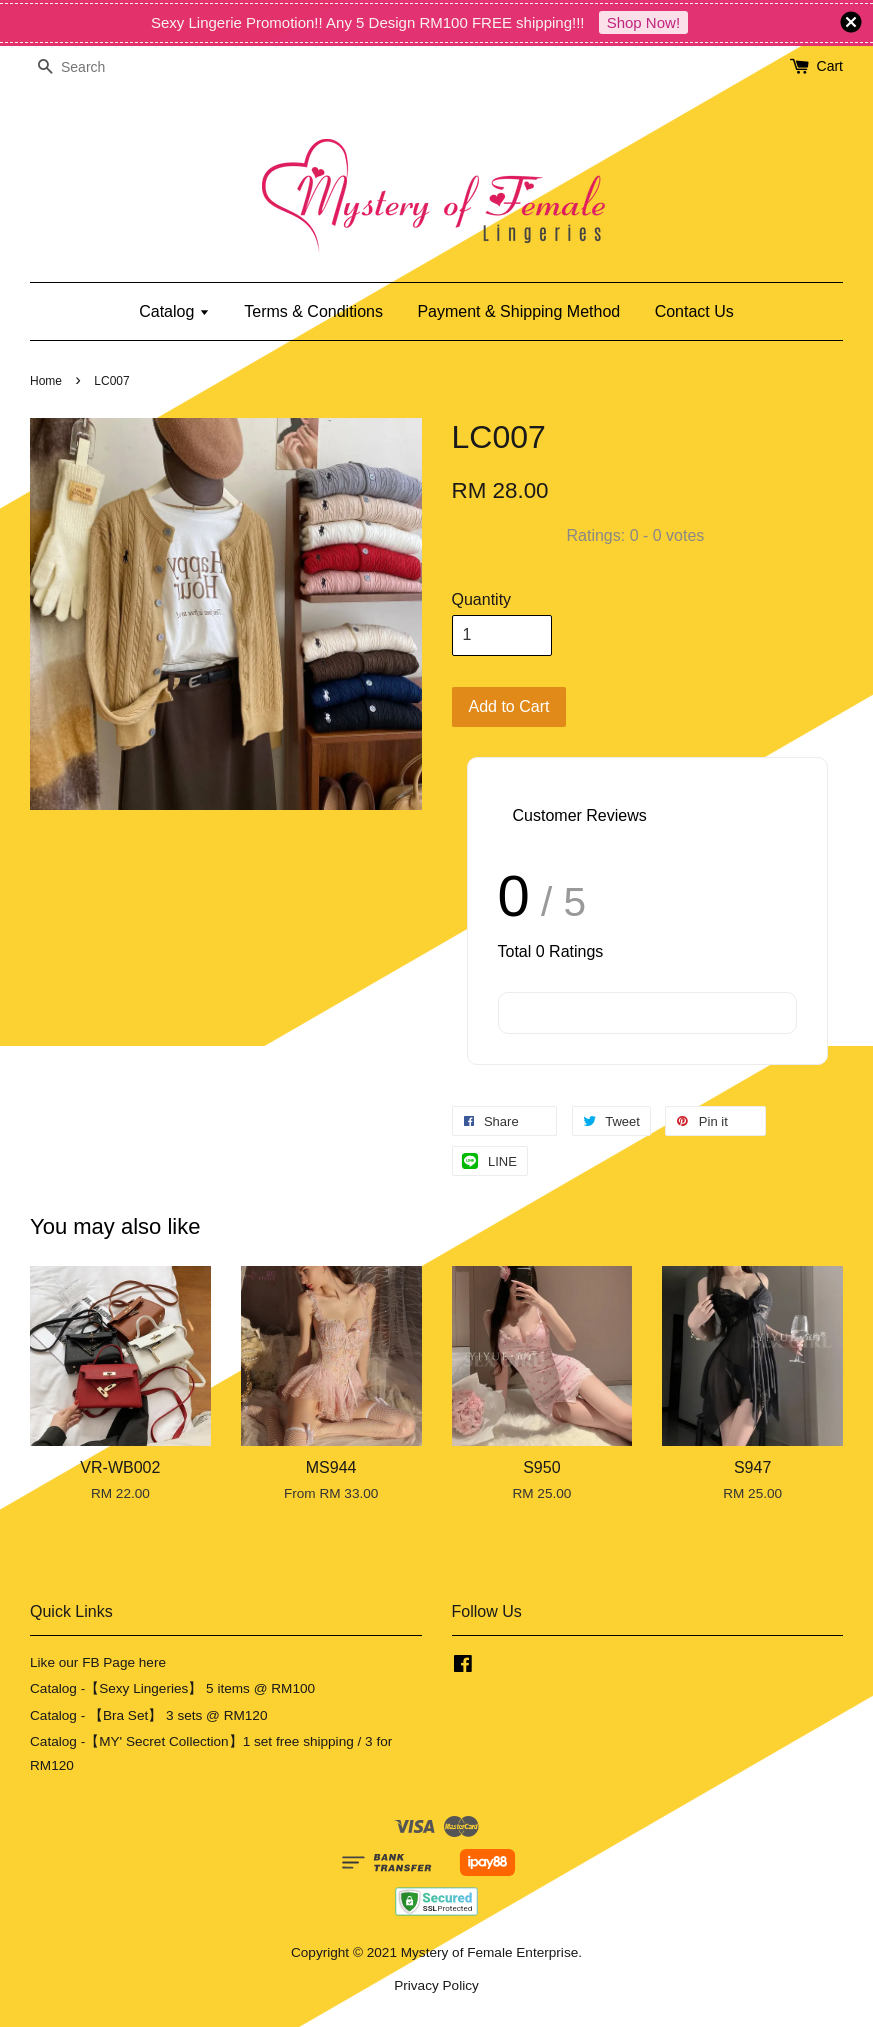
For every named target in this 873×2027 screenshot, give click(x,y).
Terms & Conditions (313, 311)
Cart (830, 66)
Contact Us (694, 311)
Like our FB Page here (98, 1662)
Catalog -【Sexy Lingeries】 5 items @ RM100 (172, 1688)
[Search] (90, 67)
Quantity (482, 599)
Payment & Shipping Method (518, 311)
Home (46, 381)
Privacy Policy (436, 1985)
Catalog (174, 311)
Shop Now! (643, 22)
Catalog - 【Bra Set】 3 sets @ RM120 (149, 1715)
